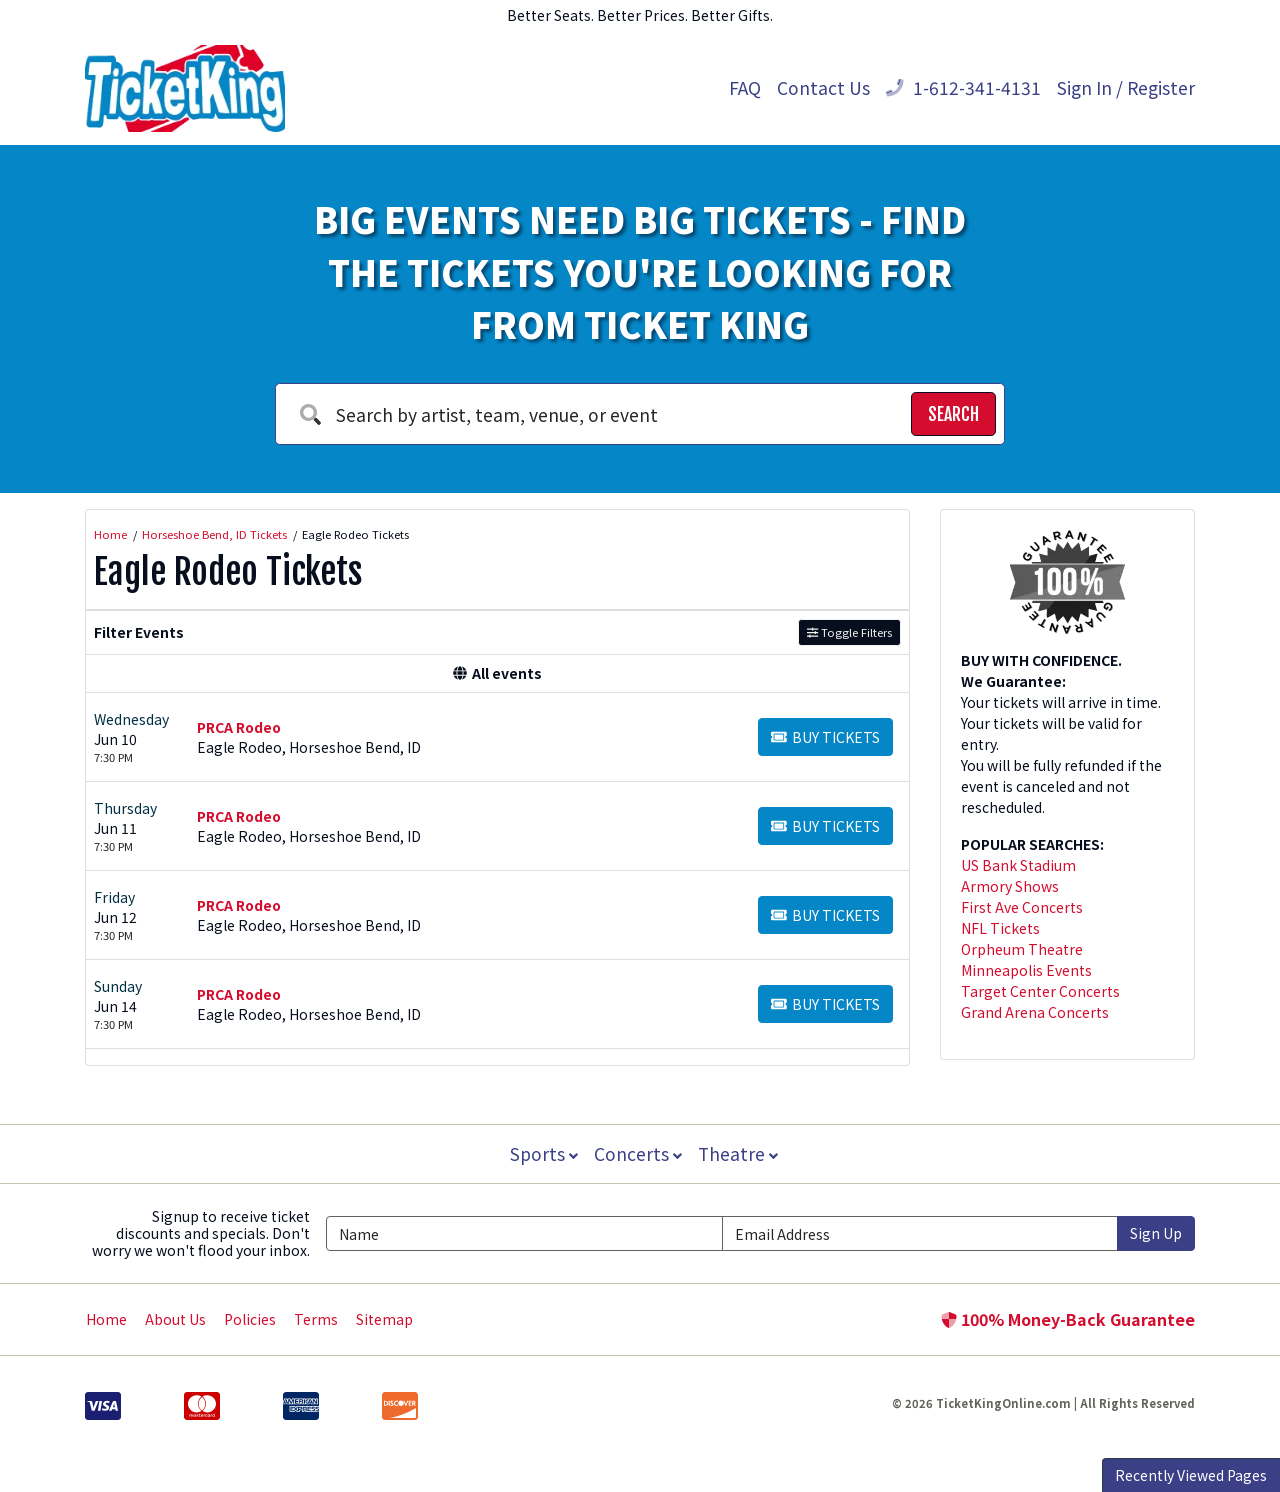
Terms (316, 1319)
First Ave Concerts (1022, 907)
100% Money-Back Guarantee (1068, 1319)
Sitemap (384, 1319)
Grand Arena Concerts (1035, 1012)
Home (106, 1319)
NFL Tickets (1000, 928)
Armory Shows (1010, 886)
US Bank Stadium (1018, 865)
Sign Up (1156, 1233)
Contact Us (823, 87)
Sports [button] (542, 1153)
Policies (250, 1319)
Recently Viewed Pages (1191, 1475)
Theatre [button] (740, 1153)
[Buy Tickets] (825, 737)
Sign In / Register (1126, 87)
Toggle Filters (849, 632)
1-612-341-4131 (963, 87)
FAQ (745, 87)
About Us (175, 1319)
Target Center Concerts (1040, 991)
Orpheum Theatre (1022, 949)
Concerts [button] (638, 1153)
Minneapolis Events (1026, 970)
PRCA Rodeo (239, 727)
